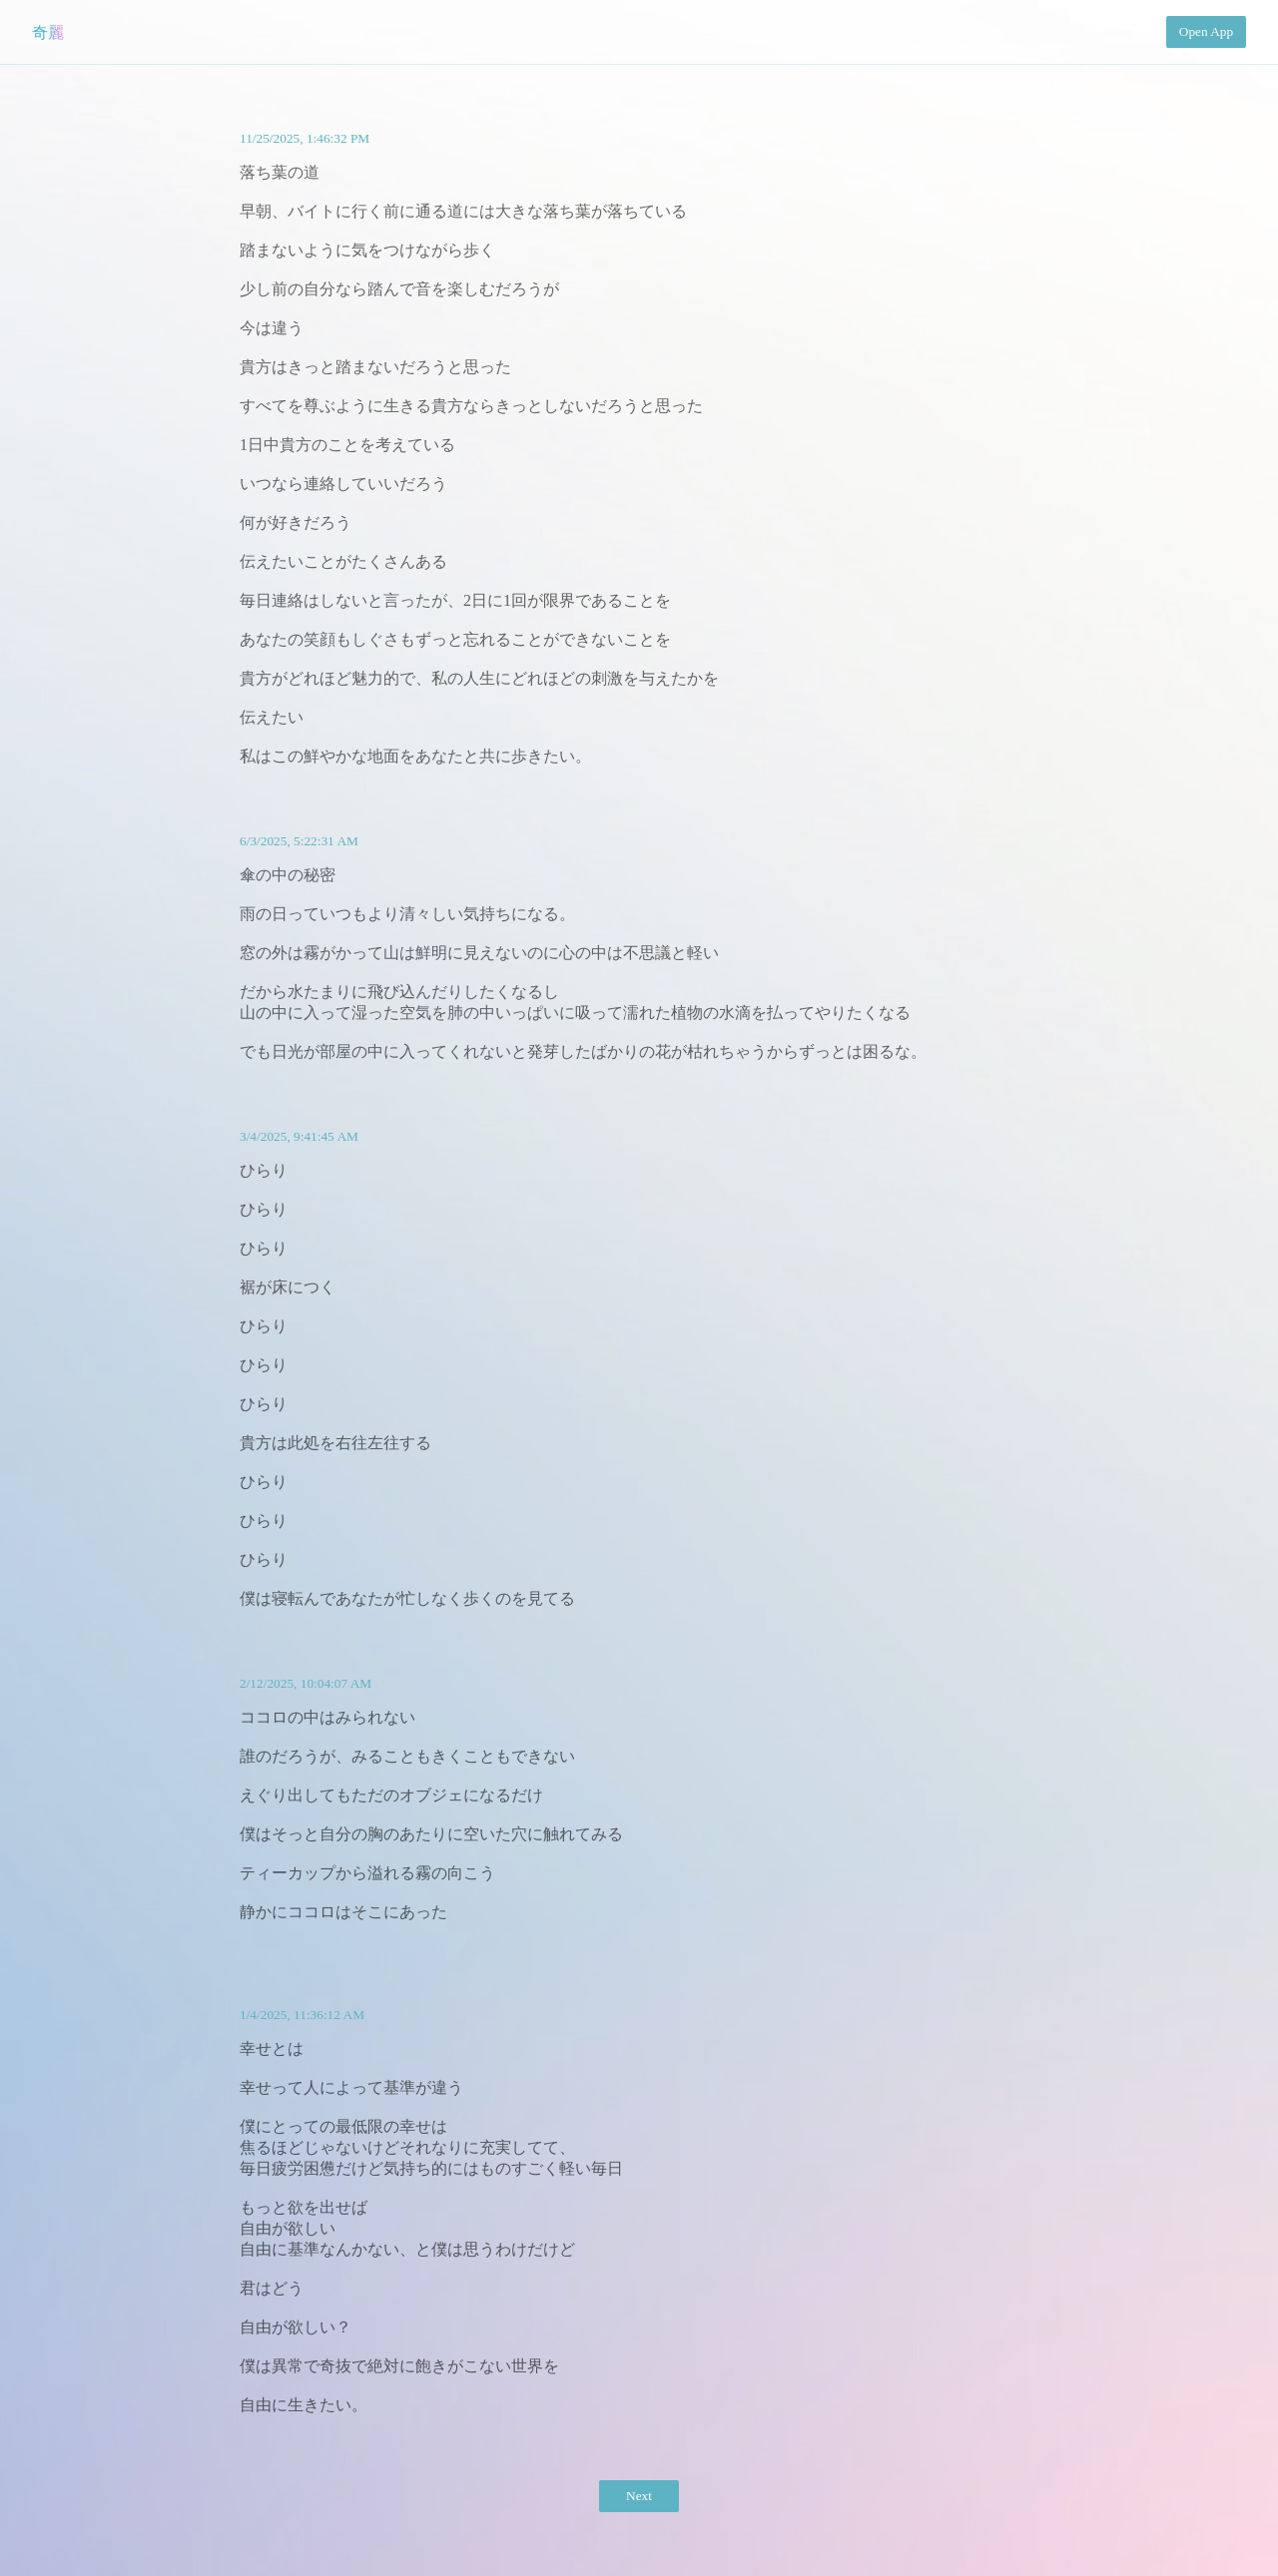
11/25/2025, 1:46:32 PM (304, 138)
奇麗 (48, 32)
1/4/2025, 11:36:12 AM (302, 2014)
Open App (1206, 31)
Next (639, 2495)
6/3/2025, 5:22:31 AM (299, 840)
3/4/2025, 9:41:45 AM (299, 1136)
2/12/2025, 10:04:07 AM (305, 1683)
